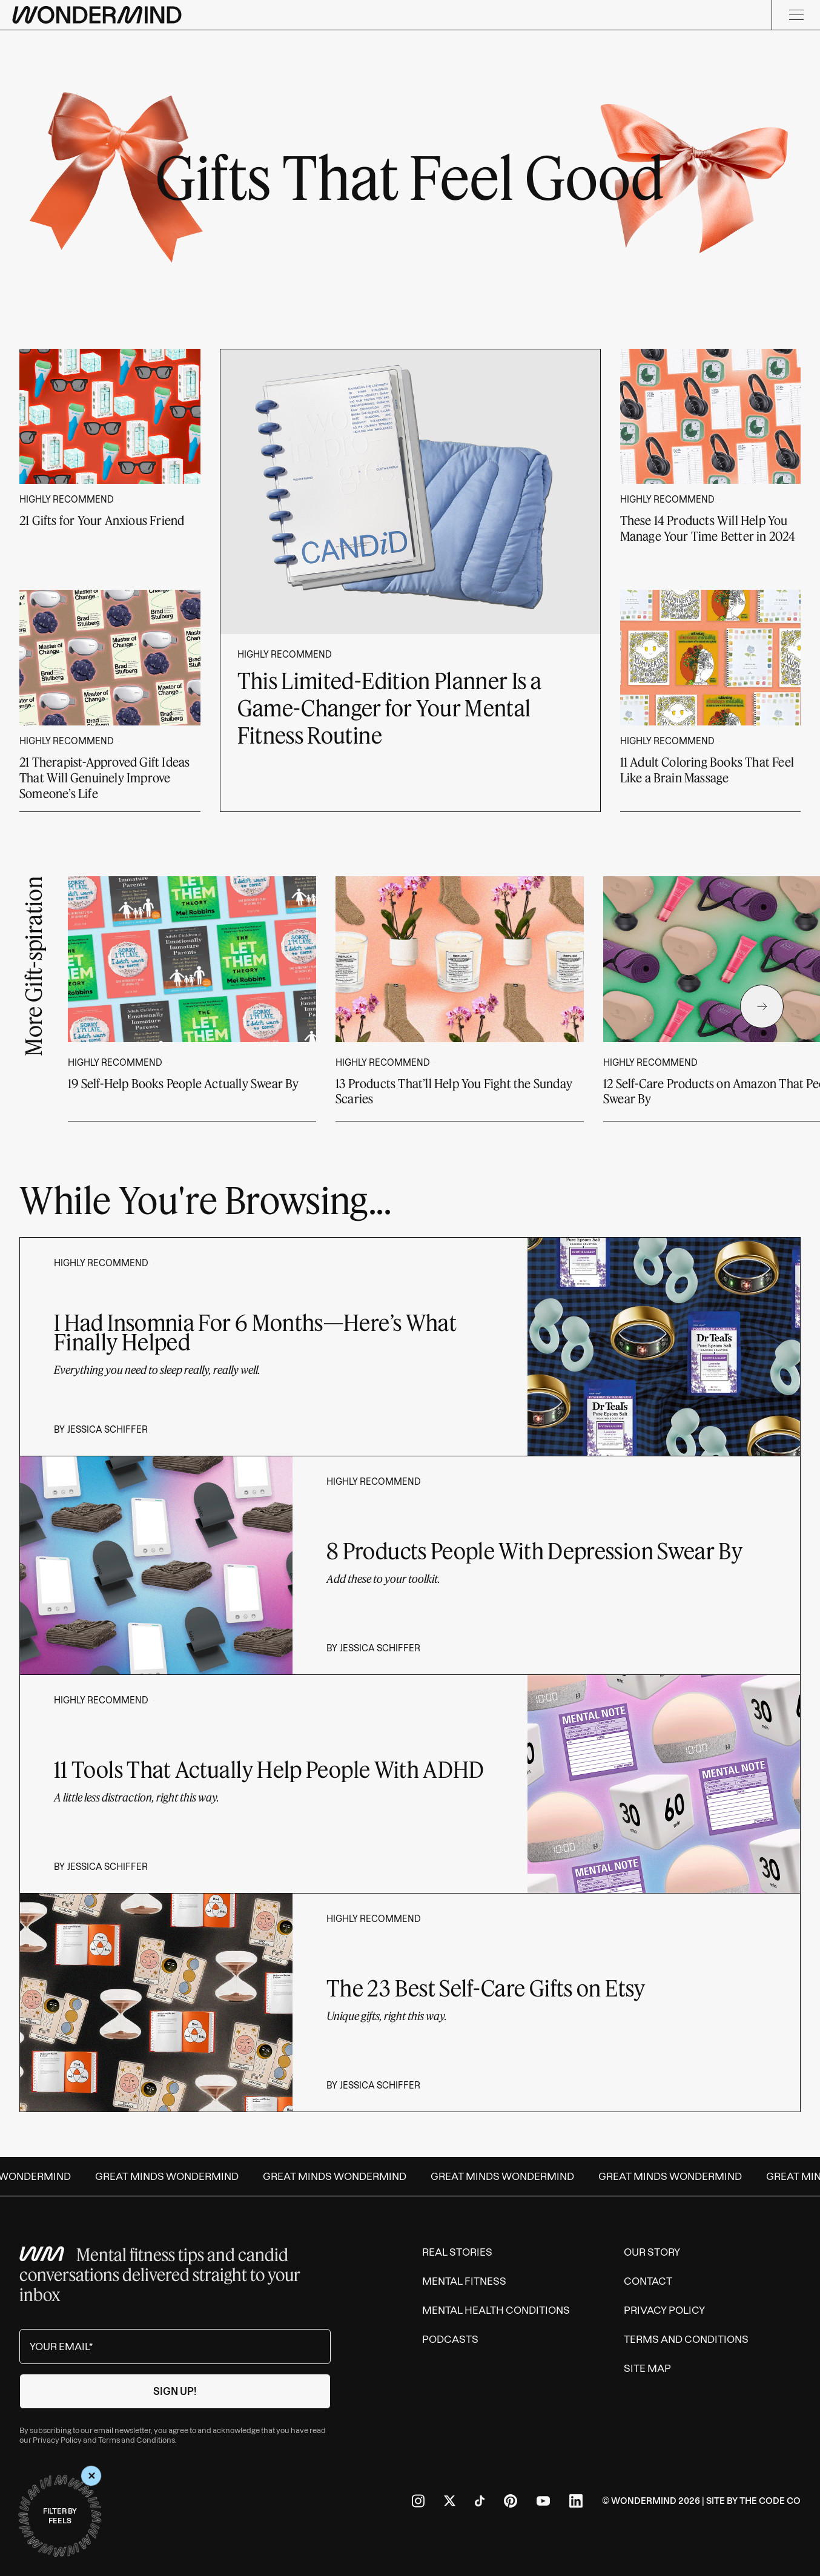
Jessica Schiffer (107, 1430)
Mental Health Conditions (496, 2310)
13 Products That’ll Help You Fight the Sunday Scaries (454, 1091)
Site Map (647, 2368)
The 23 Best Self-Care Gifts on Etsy (486, 1988)
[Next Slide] (762, 1006)
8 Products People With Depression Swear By (534, 1550)
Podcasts (450, 2339)
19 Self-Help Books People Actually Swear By (183, 1083)
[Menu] (796, 15)
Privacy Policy (57, 2440)
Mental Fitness (464, 2281)
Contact (648, 2281)
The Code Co (770, 2501)
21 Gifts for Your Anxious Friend (101, 520)
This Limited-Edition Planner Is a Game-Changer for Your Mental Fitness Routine (389, 707)
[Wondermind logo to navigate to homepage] (97, 15)
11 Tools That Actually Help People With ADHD (269, 1769)
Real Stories (457, 2252)
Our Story (652, 2252)
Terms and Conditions (136, 2440)
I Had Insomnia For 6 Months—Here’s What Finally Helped (255, 1332)
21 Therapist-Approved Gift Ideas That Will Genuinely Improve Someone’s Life (104, 778)
